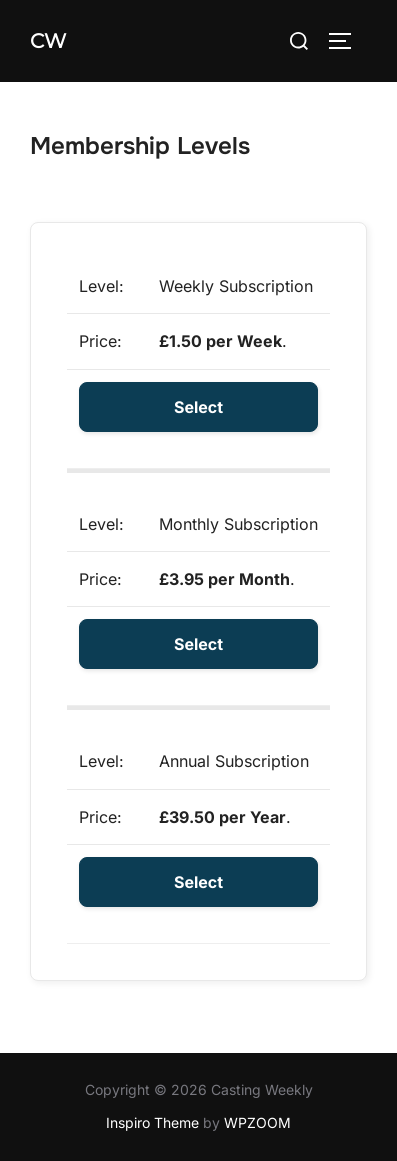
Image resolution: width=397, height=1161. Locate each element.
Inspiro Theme (152, 1122)
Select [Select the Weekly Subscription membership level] (198, 407)
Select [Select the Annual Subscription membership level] (198, 882)
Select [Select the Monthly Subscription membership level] (198, 644)
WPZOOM (257, 1122)
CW (48, 41)
